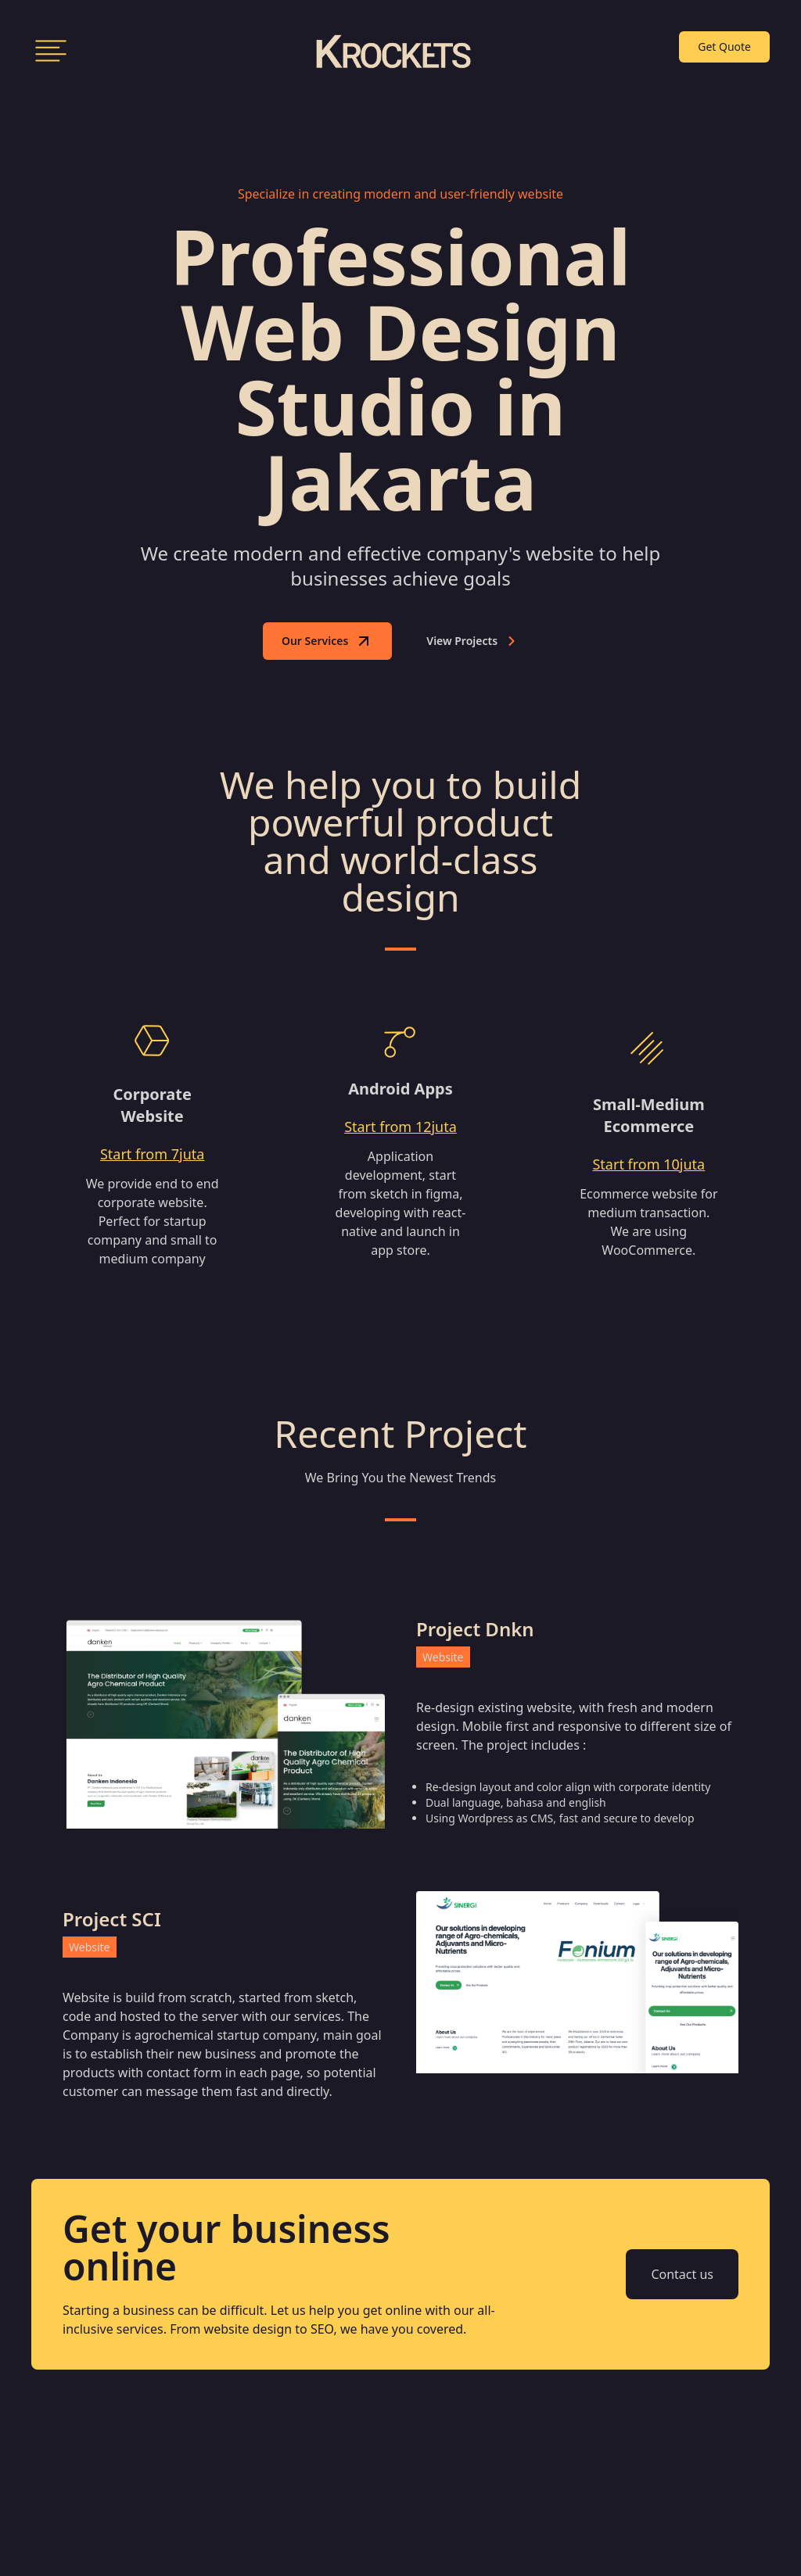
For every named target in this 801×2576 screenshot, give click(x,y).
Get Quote (724, 46)
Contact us (682, 2274)
